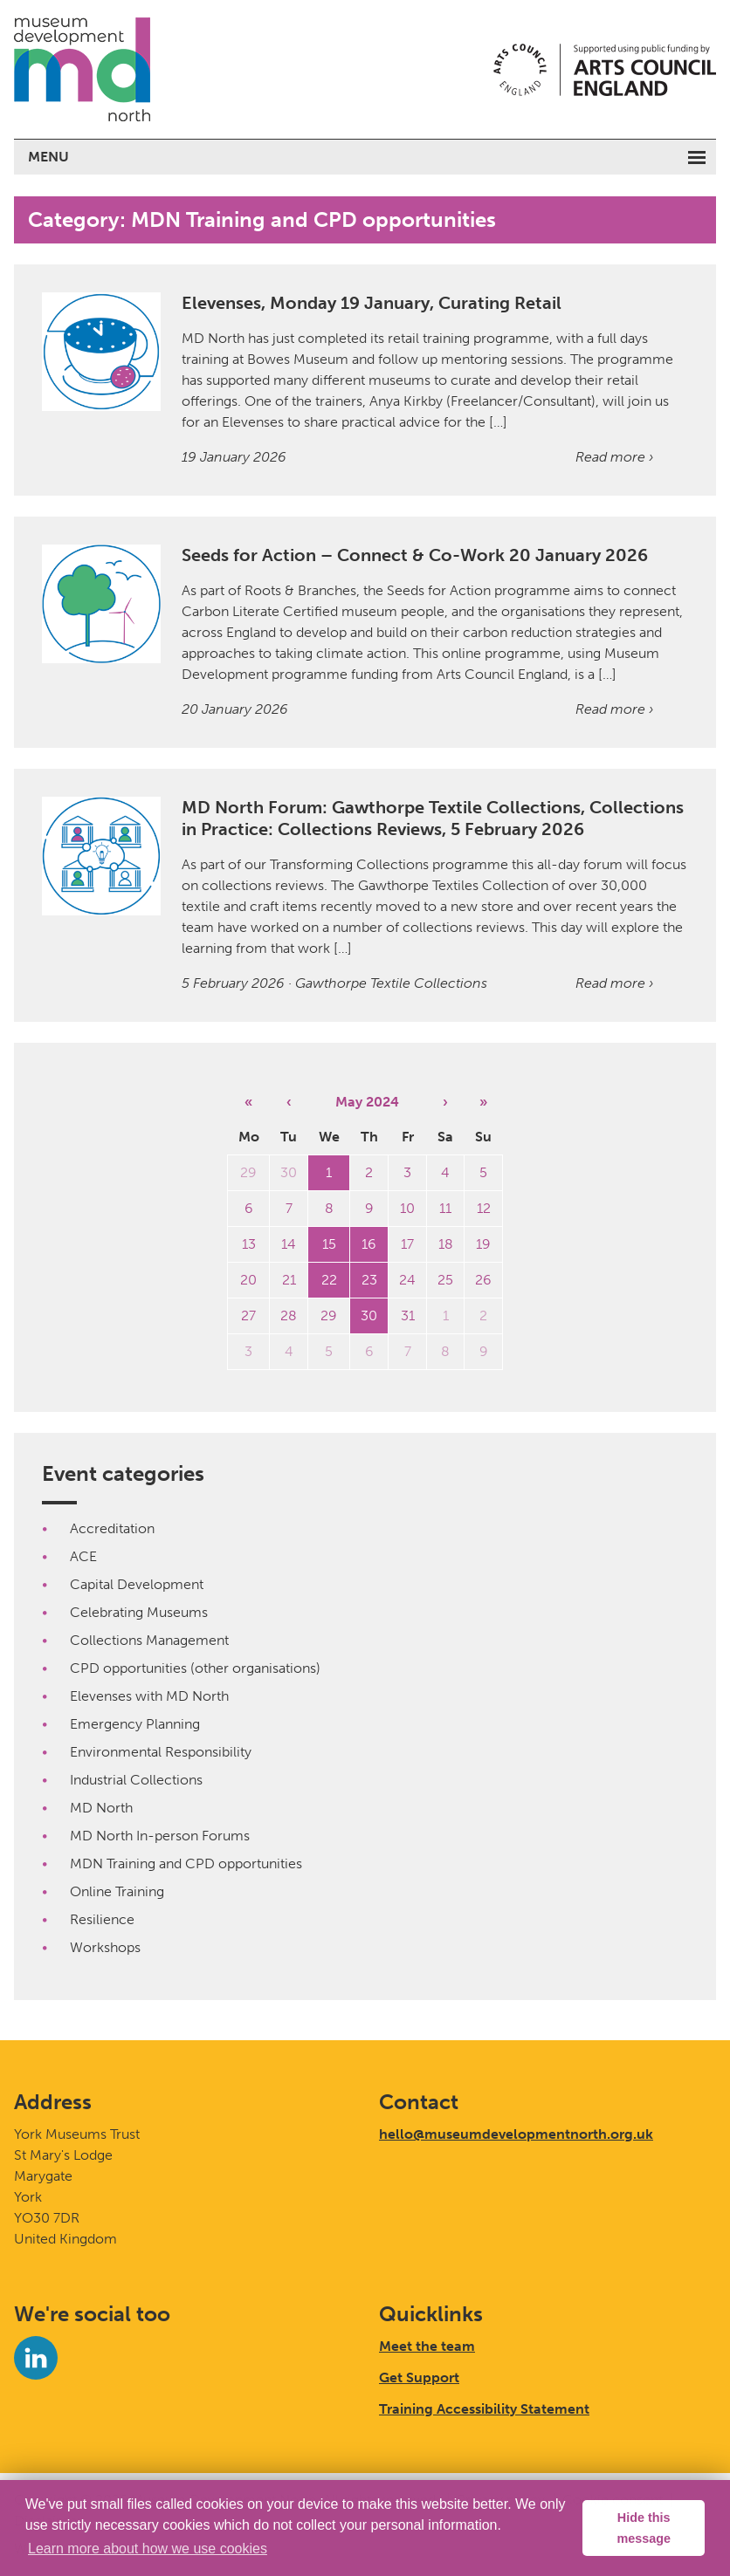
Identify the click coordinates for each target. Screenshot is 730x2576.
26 (483, 1279)
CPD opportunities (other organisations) (195, 1668)
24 (407, 1279)
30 (288, 1172)
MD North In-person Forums (160, 1835)
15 (329, 1244)
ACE (83, 1556)
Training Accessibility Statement (484, 2409)
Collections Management (149, 1640)
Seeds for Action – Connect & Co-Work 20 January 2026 (415, 555)
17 (407, 1244)
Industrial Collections (136, 1779)
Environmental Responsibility (160, 1752)
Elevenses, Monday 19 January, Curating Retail (371, 302)
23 (369, 1279)
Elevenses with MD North (149, 1696)
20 (248, 1279)
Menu (48, 156)
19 (483, 1244)
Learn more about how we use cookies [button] (147, 2548)
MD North (101, 1807)
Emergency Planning (135, 1724)
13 (249, 1244)
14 (288, 1244)
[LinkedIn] (36, 2358)
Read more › (614, 457)
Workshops (105, 1947)
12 (484, 1208)
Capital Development (136, 1584)
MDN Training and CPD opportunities (186, 1863)
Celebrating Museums (139, 1612)
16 (369, 1244)
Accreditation (112, 1528)
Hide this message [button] (643, 2528)
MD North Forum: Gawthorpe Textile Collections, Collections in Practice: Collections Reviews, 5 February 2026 (433, 818)
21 (289, 1279)
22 (329, 1279)
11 (445, 1208)
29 (248, 1172)
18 (445, 1244)
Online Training (117, 1891)
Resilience (102, 1919)
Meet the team (427, 2346)
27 (248, 1315)
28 (288, 1315)
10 (407, 1208)
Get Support (419, 2377)
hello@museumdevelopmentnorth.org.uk (516, 2134)
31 (408, 1315)
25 (445, 1279)
